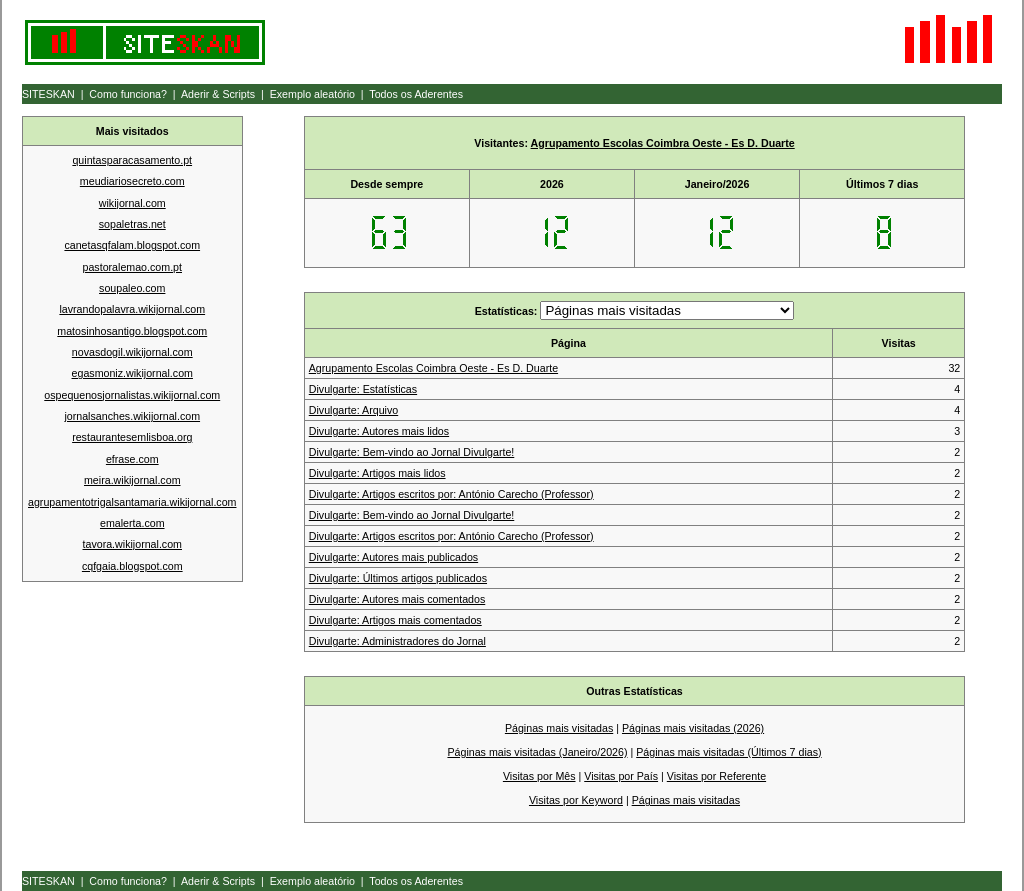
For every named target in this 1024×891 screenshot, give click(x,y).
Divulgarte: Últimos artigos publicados (398, 578)
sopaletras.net (132, 224)
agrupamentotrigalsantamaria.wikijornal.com (132, 502)
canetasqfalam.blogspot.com (132, 245)
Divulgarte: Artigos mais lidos (377, 473)
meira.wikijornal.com (132, 480)
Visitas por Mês (539, 776)
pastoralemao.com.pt (132, 267)
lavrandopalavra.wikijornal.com (132, 309)
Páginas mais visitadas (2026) (693, 728)
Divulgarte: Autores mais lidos (379, 431)
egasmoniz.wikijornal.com (132, 373)
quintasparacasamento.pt (132, 160)
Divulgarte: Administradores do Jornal (397, 641)
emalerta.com (132, 523)
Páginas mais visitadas (559, 728)
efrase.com (132, 459)
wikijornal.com (132, 203)
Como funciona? (128, 94)
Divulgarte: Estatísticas (363, 389)
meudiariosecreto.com (132, 181)
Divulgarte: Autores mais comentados (397, 599)
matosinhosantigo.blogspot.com (132, 331)
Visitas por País (621, 776)
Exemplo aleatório (312, 94)
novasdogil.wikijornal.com (132, 352)
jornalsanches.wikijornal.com (132, 416)
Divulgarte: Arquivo (353, 410)
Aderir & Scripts (218, 94)
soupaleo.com (132, 288)
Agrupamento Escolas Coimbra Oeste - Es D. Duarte (663, 143)
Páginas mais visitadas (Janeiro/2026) (537, 752)
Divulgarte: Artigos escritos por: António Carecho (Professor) (451, 494)
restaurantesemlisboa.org (132, 437)
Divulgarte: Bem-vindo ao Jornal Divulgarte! (412, 452)
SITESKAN (48, 94)
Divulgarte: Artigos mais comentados (395, 620)
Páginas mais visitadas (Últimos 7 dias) (728, 752)
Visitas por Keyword (576, 800)
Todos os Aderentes (416, 94)
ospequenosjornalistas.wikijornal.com (132, 395)
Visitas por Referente (716, 776)
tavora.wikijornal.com (133, 544)
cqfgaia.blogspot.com (132, 566)
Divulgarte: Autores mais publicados (393, 557)
